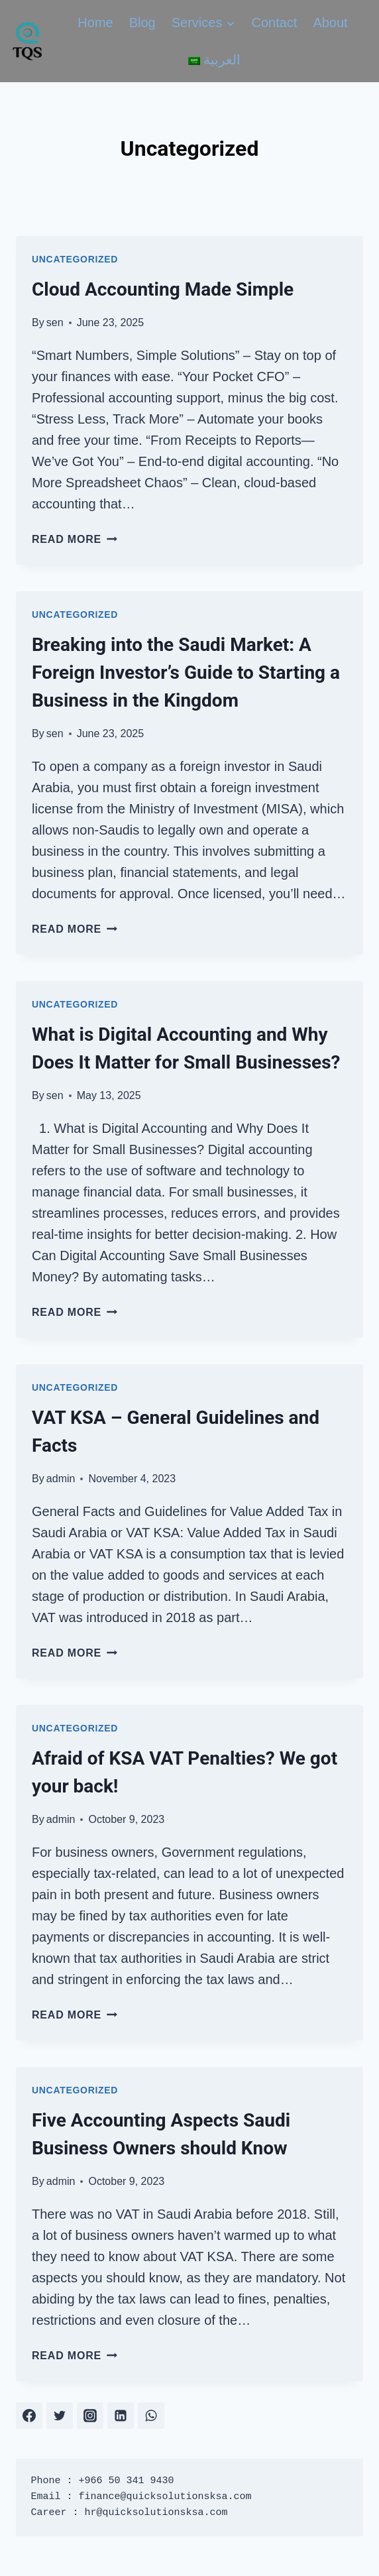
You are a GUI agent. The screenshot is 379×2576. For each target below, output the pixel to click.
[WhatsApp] (151, 2415)
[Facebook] (29, 2415)
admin (61, 1478)
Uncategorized (75, 259)
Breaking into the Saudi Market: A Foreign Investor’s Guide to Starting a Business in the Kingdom (186, 672)
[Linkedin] (120, 2415)
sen (55, 322)
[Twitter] (59, 2415)
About (330, 22)
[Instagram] (90, 2415)
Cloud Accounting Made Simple (163, 289)
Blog (142, 22)
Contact (274, 22)
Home (95, 22)
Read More (74, 539)
